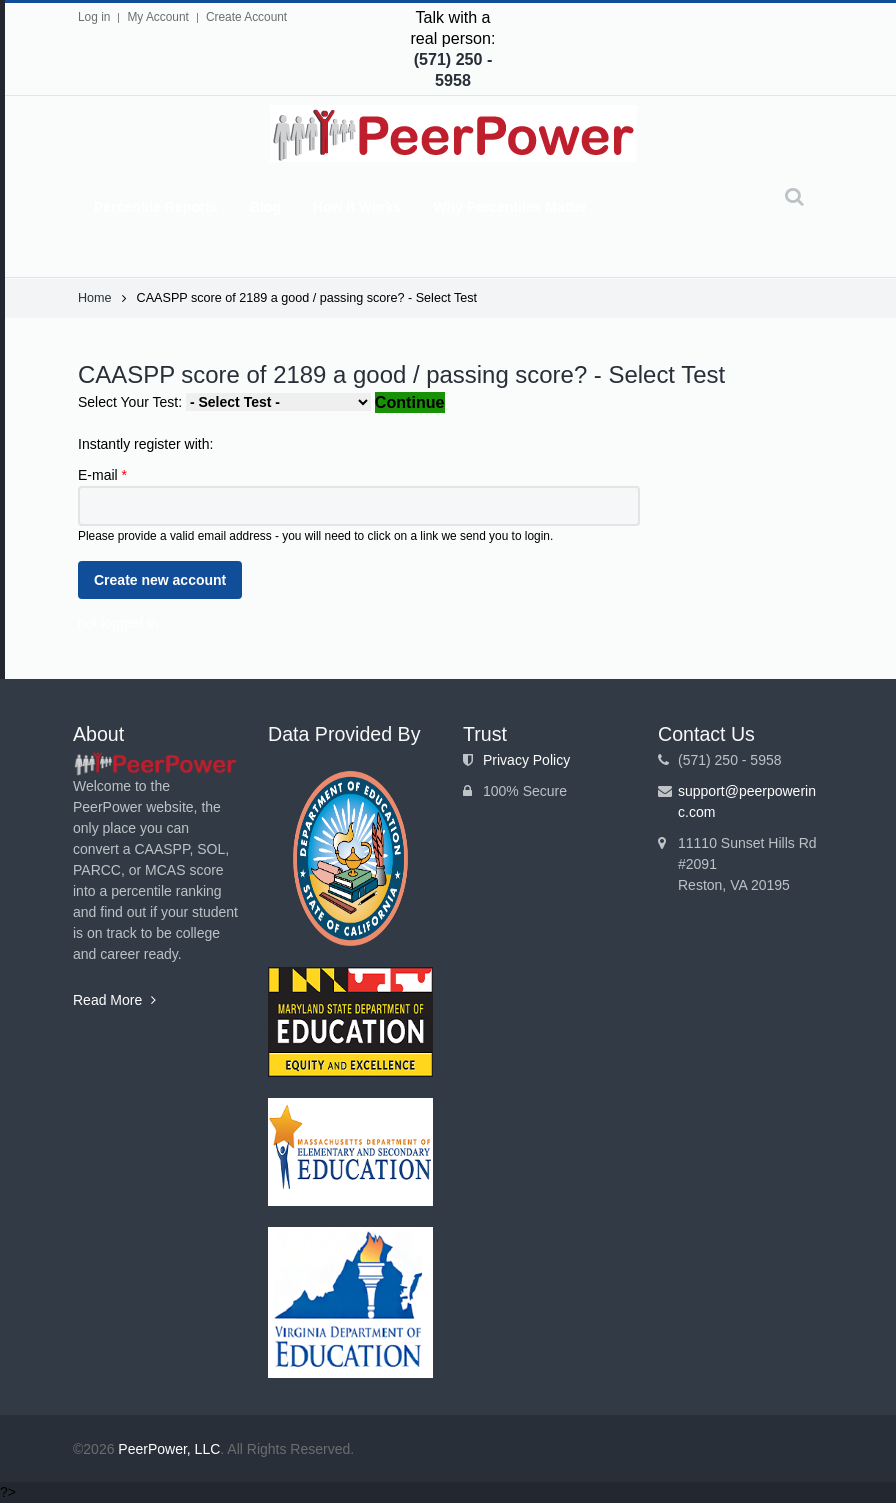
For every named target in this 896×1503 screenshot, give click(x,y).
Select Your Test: (132, 402)
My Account (157, 17)
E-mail (102, 475)
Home (95, 298)
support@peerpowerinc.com (747, 801)
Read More (114, 1000)
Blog (265, 207)
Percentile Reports (156, 207)
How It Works (357, 207)
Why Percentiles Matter (510, 207)
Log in (94, 17)
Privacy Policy (526, 760)
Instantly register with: (145, 444)
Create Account (246, 17)
